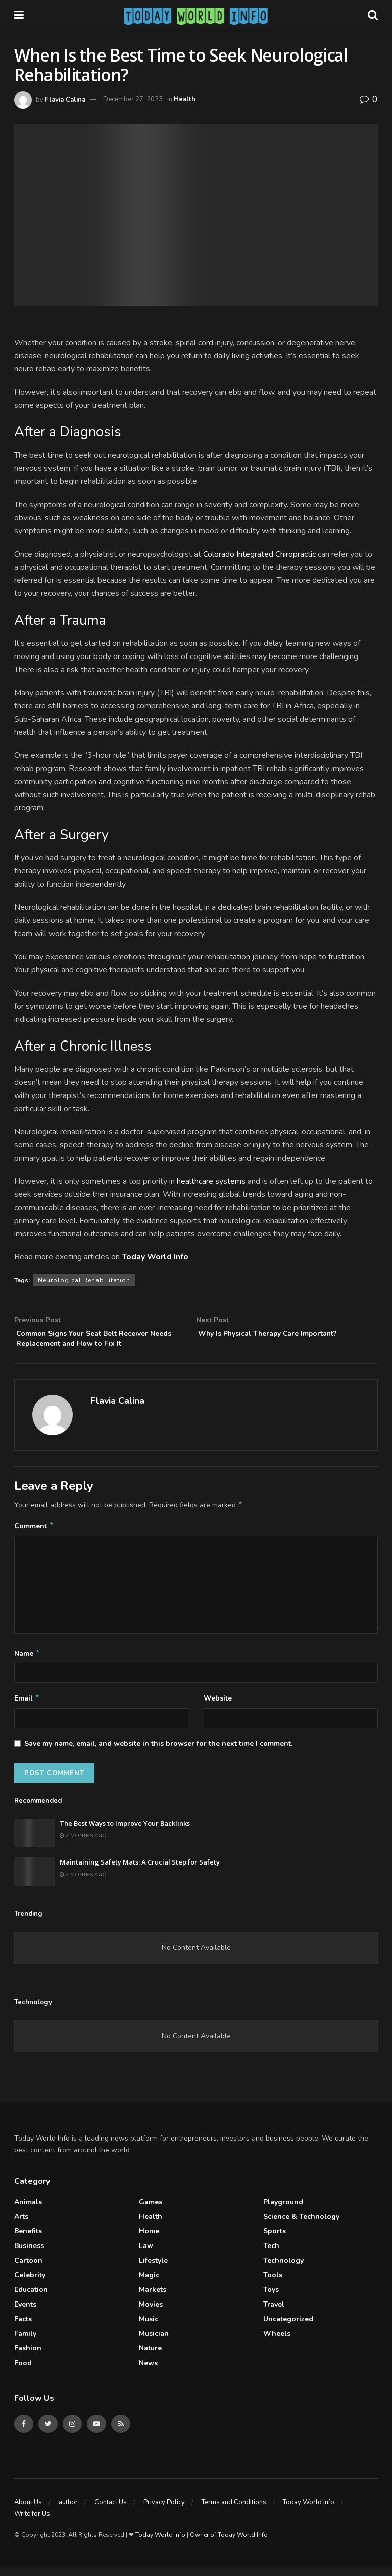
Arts (21, 2225)
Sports (274, 2240)
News (148, 2372)
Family (25, 2342)
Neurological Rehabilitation (84, 1280)
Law (146, 2255)
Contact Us (110, 2511)
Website (218, 1706)
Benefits (28, 2240)
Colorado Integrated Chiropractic (259, 554)
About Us (28, 2511)
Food (23, 2372)
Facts (23, 2328)
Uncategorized (288, 2328)
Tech (271, 2255)
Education (31, 2299)
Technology (283, 2269)
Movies (151, 2313)
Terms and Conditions (234, 2511)
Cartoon (28, 2269)
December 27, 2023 (133, 99)
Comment (34, 1532)
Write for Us (32, 2523)
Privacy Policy (164, 2511)
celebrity (29, 2284)
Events (25, 2313)
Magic (149, 2284)
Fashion (27, 2357)
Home (149, 2240)
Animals (28, 2211)
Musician (154, 2342)
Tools (272, 2284)
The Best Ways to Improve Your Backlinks (125, 1832)
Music (148, 2328)
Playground (283, 2211)
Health (184, 99)
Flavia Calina (65, 99)
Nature (150, 2357)
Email (27, 1706)
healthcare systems (211, 1181)
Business (29, 2255)
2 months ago (83, 1844)
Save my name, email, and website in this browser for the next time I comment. (158, 1753)
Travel (273, 2313)
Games (150, 2211)
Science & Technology (301, 2225)
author (68, 2511)
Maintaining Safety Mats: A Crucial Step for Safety (140, 1871)
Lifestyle (153, 2269)
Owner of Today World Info (229, 2544)
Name (27, 1660)
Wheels (276, 2342)
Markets (152, 2299)
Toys (271, 2299)
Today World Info (308, 2511)
